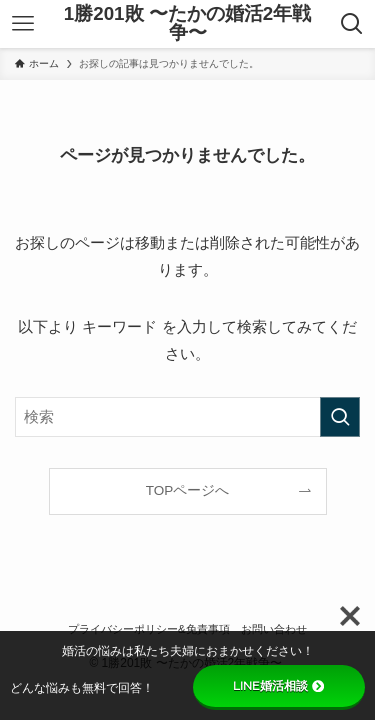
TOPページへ (188, 490)
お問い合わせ (274, 629)
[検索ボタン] (352, 24)
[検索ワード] (187, 417)
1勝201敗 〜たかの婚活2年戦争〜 (187, 24)
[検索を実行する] (340, 417)
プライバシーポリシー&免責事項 (149, 629)
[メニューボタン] (22, 24)
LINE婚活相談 (278, 685)
